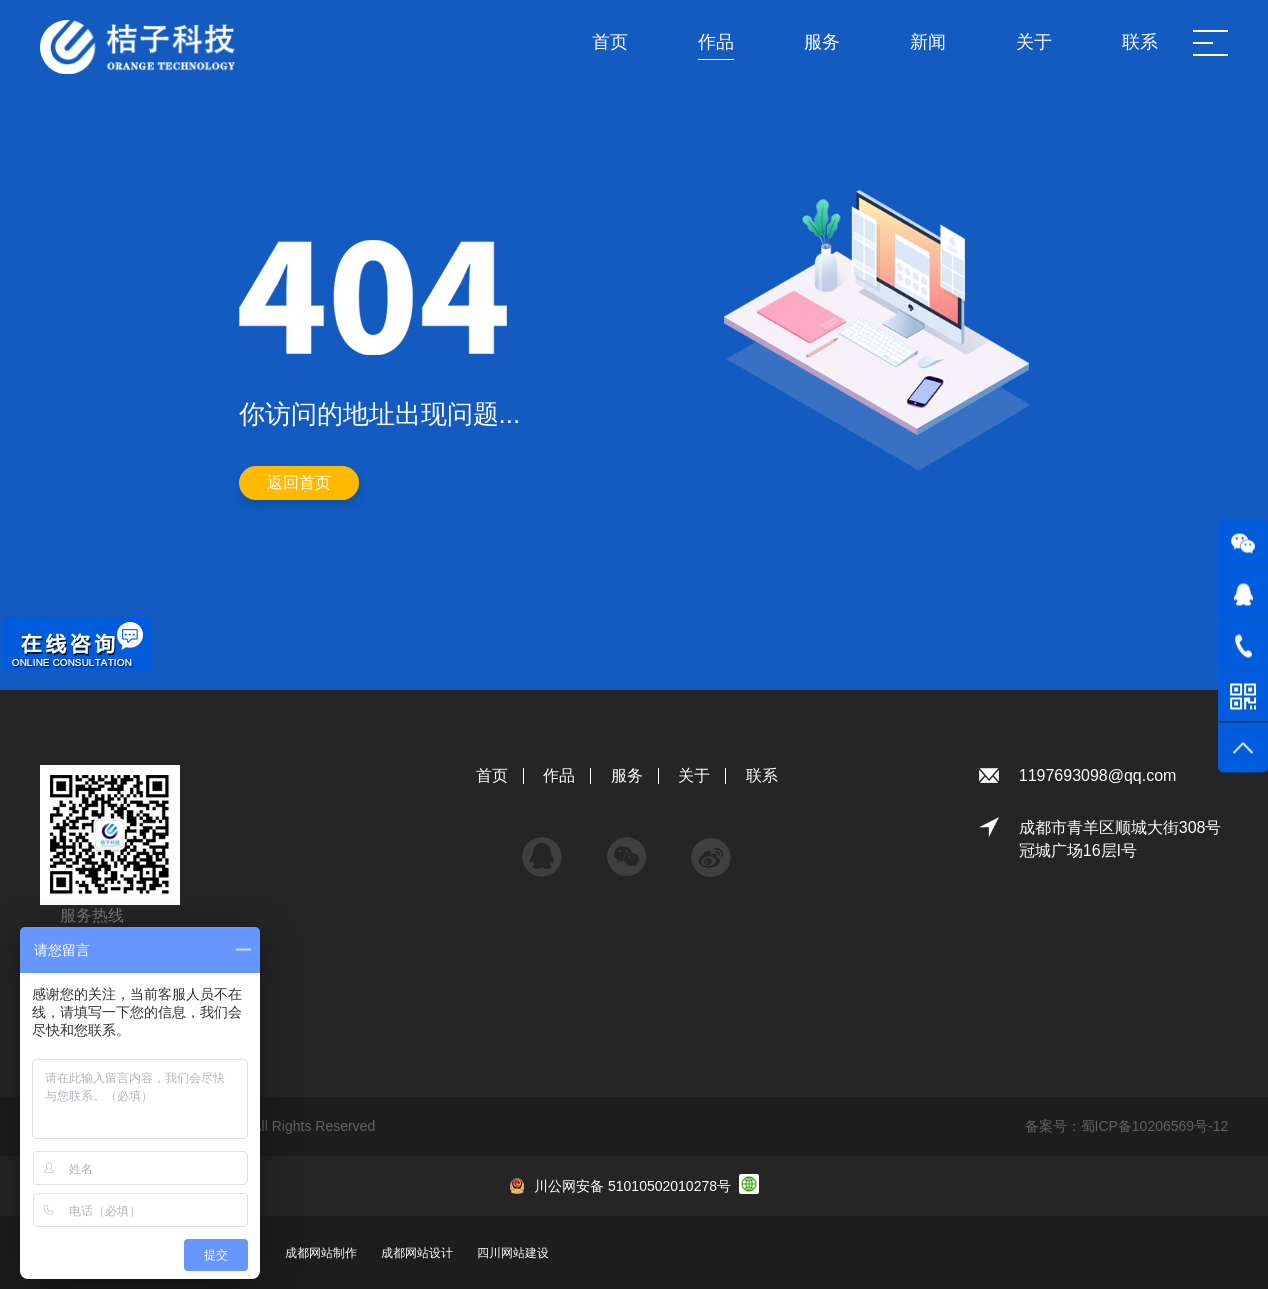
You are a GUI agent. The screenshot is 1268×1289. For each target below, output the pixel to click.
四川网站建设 (513, 1253)
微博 (711, 847)
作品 (559, 775)
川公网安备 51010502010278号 (632, 1186)
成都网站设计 (417, 1253)
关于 (694, 775)
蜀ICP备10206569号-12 (1155, 1126)
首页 (492, 775)
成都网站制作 (321, 1253)
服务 (627, 775)
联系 (762, 775)
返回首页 (299, 482)
